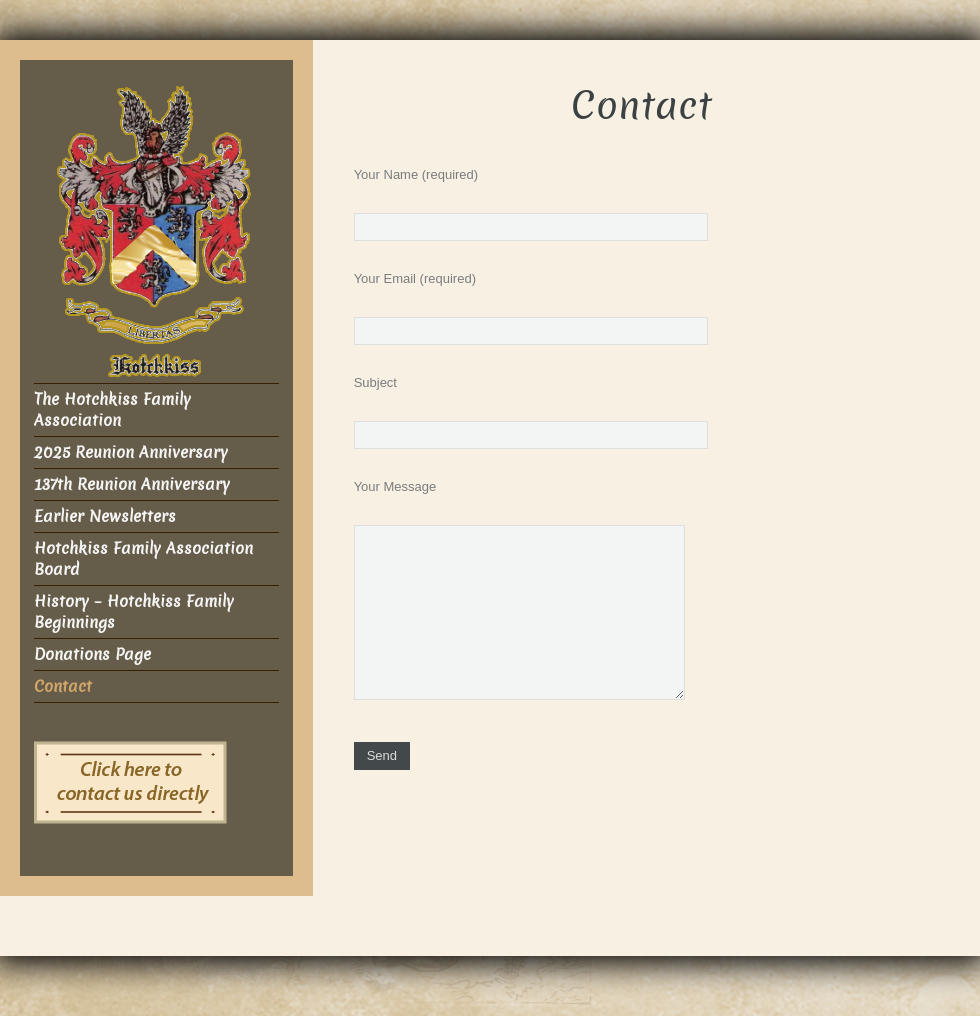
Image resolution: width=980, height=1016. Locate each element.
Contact (63, 686)
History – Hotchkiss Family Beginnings (134, 612)
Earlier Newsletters (105, 516)
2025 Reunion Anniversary (131, 452)
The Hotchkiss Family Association (112, 410)
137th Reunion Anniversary (132, 484)
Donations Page (92, 654)
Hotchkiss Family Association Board (143, 559)
